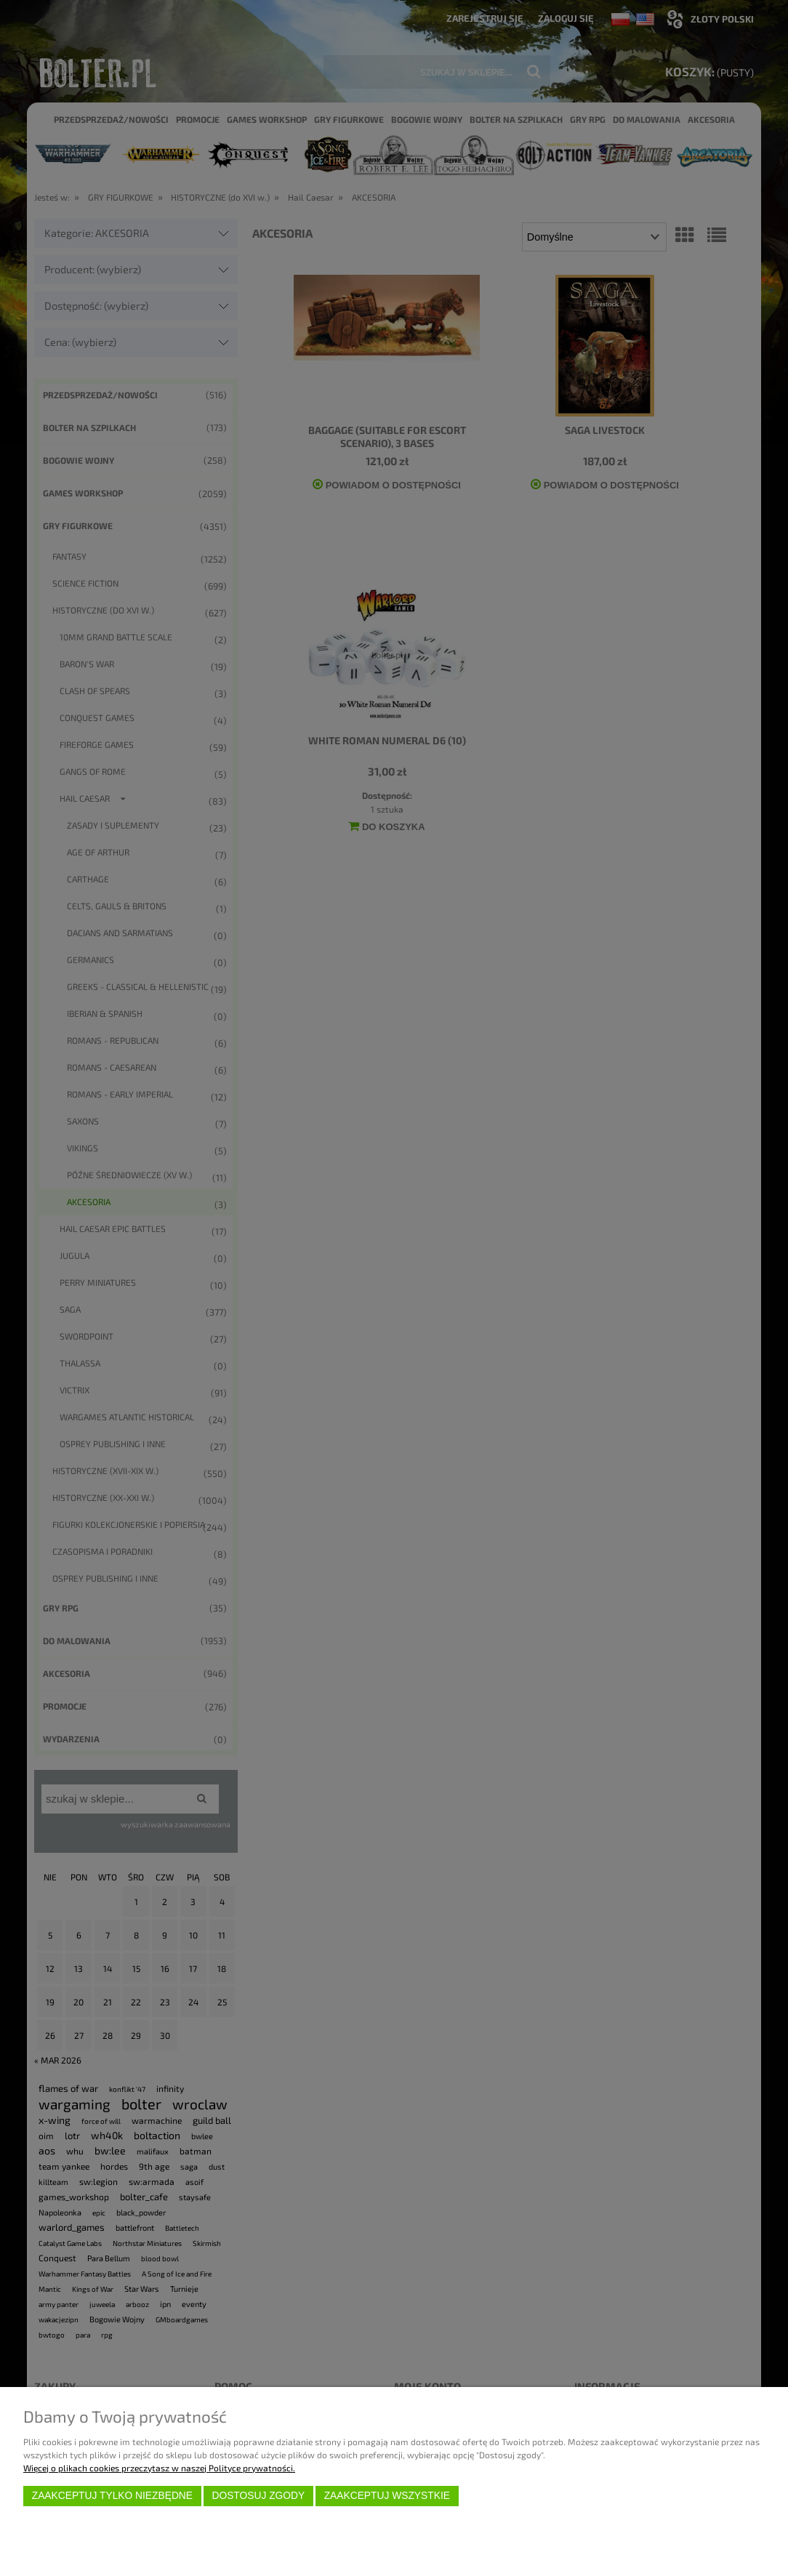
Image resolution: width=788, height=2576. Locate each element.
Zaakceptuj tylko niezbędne (112, 2495)
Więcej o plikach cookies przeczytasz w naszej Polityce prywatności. (159, 2468)
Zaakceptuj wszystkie (387, 2495)
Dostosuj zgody (258, 2495)
